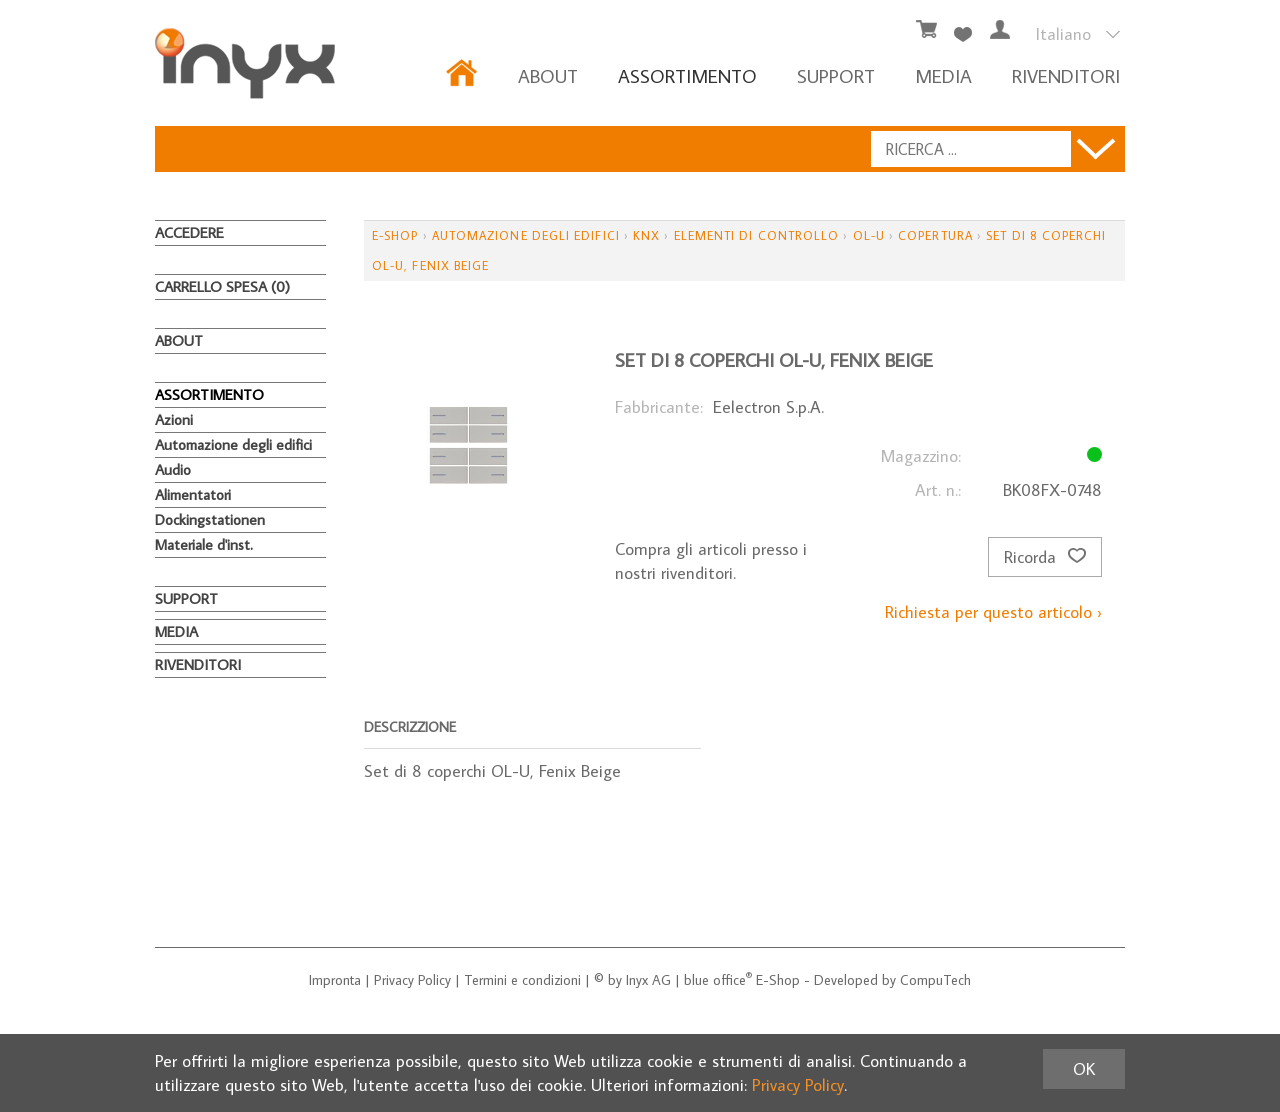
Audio (173, 469)
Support (836, 75)
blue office (718, 980)
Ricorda (1045, 557)
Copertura (935, 235)
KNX (646, 235)
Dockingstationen (210, 519)
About (548, 75)
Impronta (335, 980)
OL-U (869, 235)
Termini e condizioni (522, 980)
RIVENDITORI (1066, 75)
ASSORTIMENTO (687, 75)
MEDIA (943, 75)
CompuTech (935, 980)
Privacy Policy (412, 980)
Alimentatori (193, 494)
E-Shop (395, 235)
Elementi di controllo (757, 235)
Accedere (189, 232)
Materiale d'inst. (204, 544)
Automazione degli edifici (233, 444)
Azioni (174, 419)
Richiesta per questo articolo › (993, 612)
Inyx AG (648, 980)
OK (1084, 1069)
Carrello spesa (222, 286)
